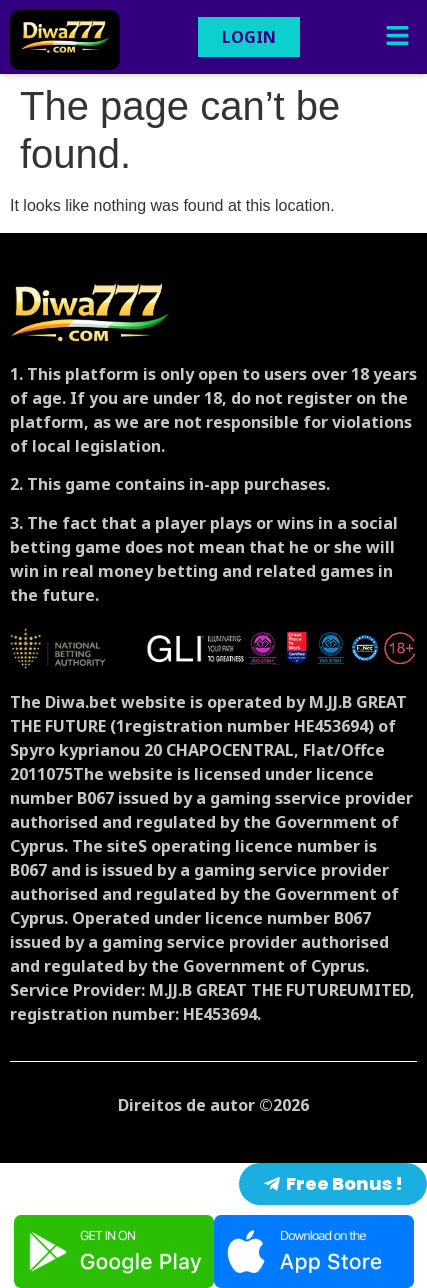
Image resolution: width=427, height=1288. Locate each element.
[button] (397, 37)
